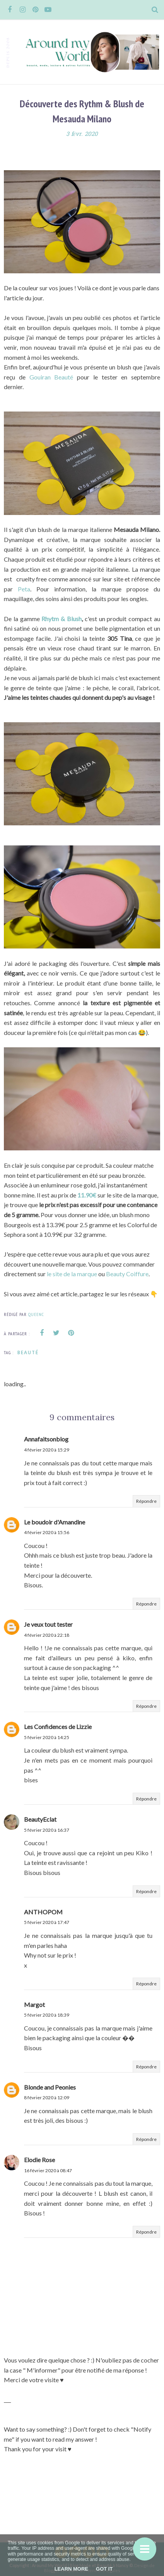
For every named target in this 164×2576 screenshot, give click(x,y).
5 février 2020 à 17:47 (46, 1922)
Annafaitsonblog (46, 1439)
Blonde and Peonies (50, 2087)
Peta (24, 589)
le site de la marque (72, 1273)
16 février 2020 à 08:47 (48, 2170)
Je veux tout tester (48, 1624)
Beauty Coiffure (127, 1273)
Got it (104, 2569)
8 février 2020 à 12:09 (46, 2097)
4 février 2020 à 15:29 (46, 1450)
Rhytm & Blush (61, 618)
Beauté (28, 1352)
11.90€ (87, 1195)
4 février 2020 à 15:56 (46, 1532)
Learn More (71, 2569)
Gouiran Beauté (53, 377)
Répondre (146, 1501)
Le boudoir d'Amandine (54, 1522)
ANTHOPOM (43, 1911)
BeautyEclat (40, 1819)
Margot (34, 2004)
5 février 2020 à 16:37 (46, 1830)
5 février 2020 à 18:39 (46, 2015)
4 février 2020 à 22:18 (46, 1635)
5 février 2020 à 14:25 (46, 1737)
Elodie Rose (39, 2159)
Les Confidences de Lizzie (58, 1726)
